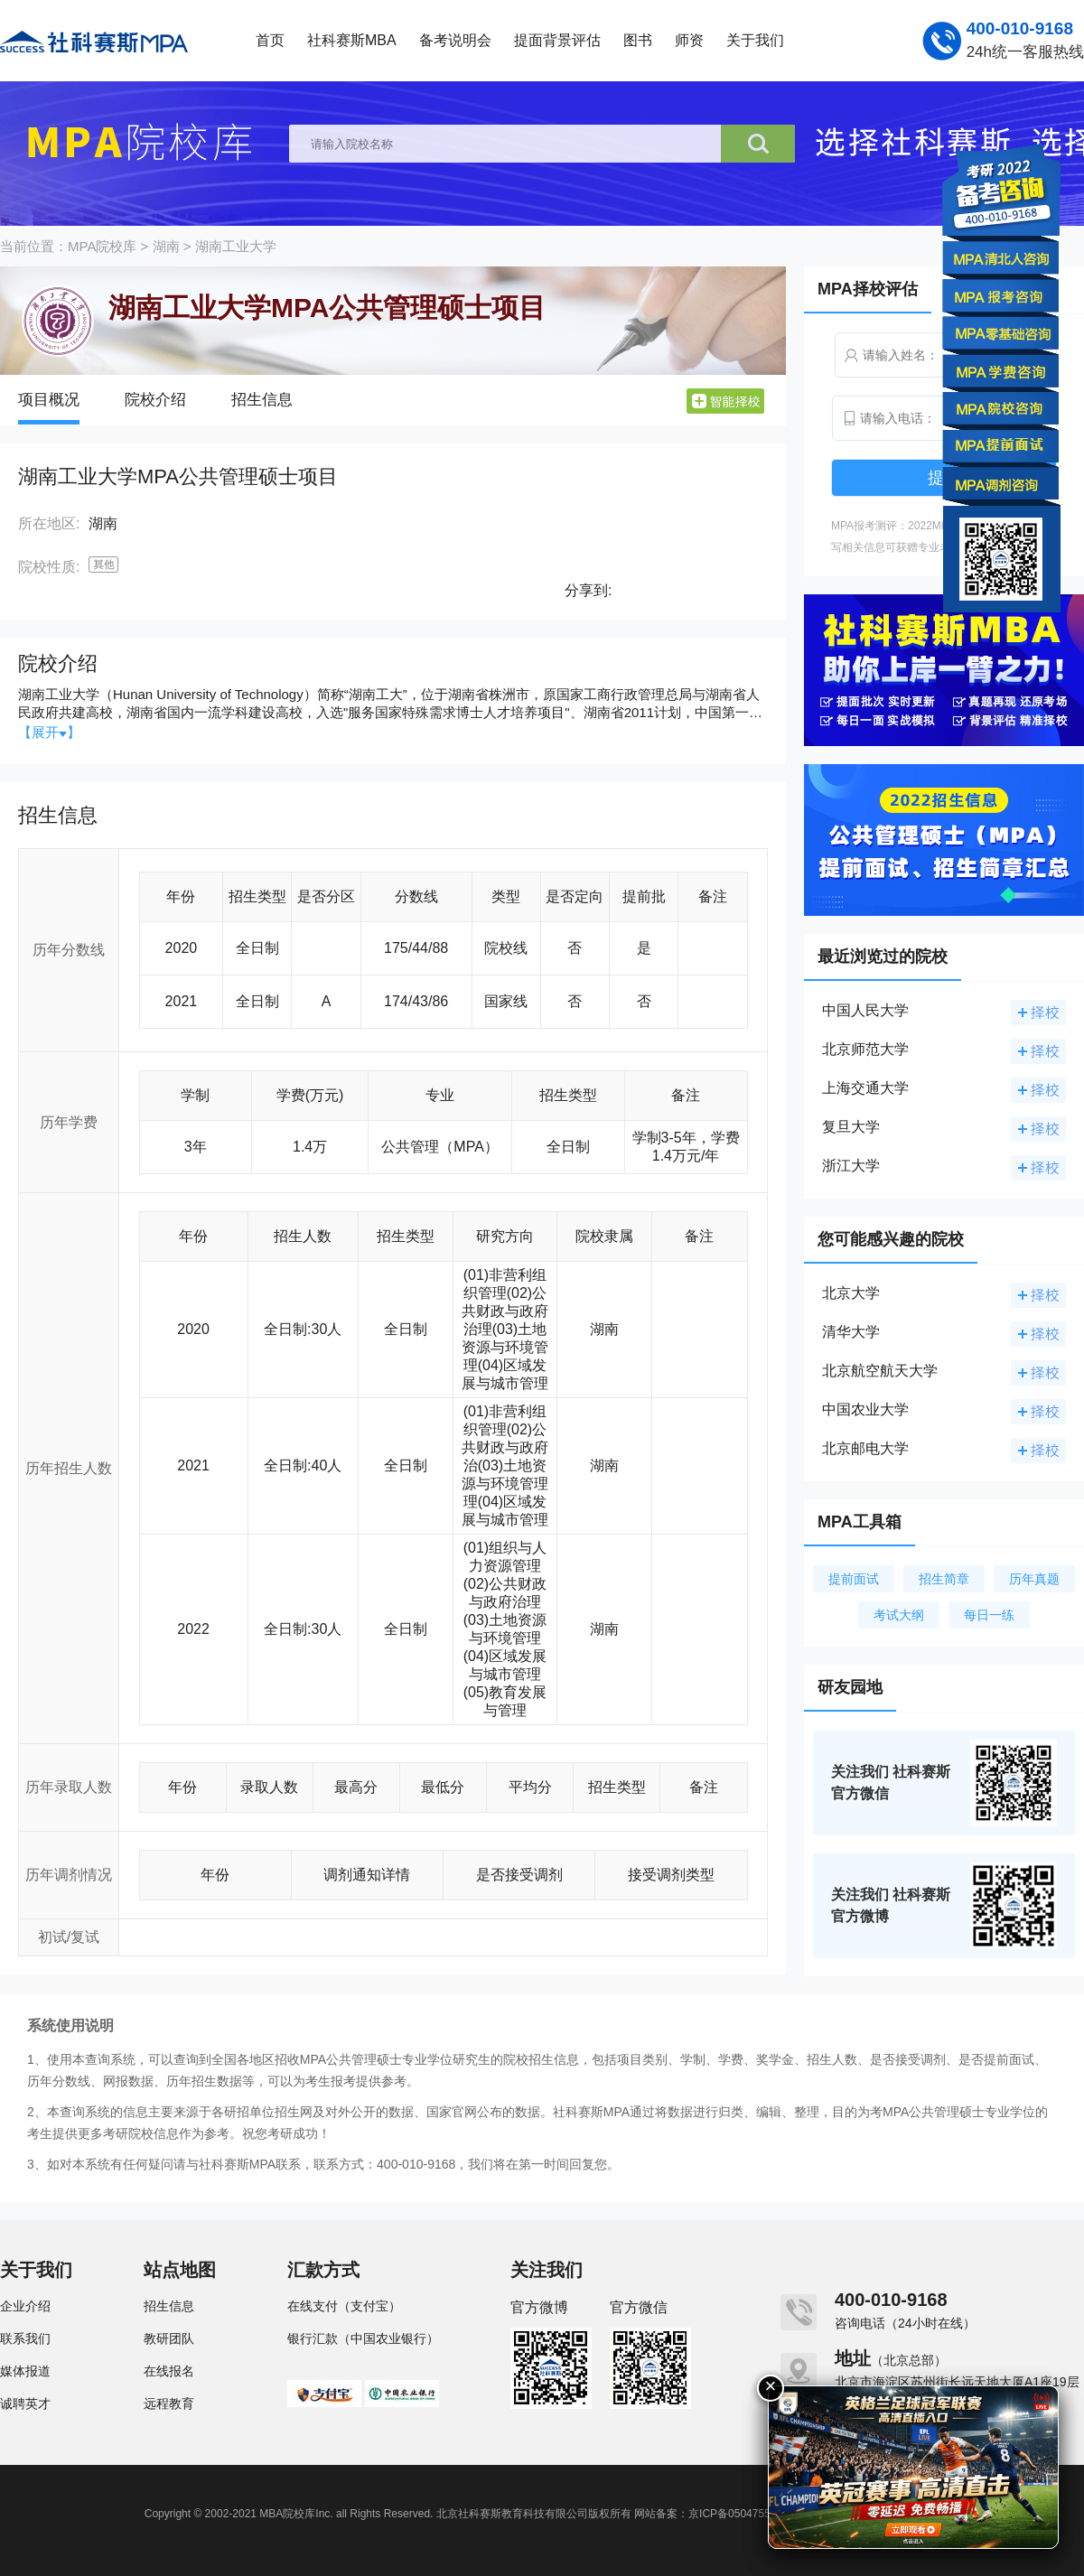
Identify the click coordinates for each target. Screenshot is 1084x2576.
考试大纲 (899, 1615)
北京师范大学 (865, 1049)
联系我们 (25, 2338)
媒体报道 (25, 2371)
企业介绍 (25, 2306)
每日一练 (989, 1615)
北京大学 (851, 1293)
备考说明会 (455, 40)
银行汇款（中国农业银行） (363, 2338)
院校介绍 (155, 399)
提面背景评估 (557, 40)
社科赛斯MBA (352, 40)
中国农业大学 (865, 1409)
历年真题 (1034, 1579)
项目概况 (48, 399)
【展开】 (49, 732)
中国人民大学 (865, 1010)
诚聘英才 (25, 2403)
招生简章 (944, 1579)
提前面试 (853, 1579)
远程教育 (169, 2403)
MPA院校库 (102, 246)
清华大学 (851, 1331)
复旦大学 (851, 1126)
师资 (689, 40)
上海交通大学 (865, 1088)
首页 (270, 40)
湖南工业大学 (235, 246)
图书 (637, 40)
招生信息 (262, 399)
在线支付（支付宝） (344, 2306)
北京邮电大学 (865, 1448)
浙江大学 (851, 1165)
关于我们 (755, 40)
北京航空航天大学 (880, 1370)
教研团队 (169, 2338)
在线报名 (169, 2371)
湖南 (166, 246)
